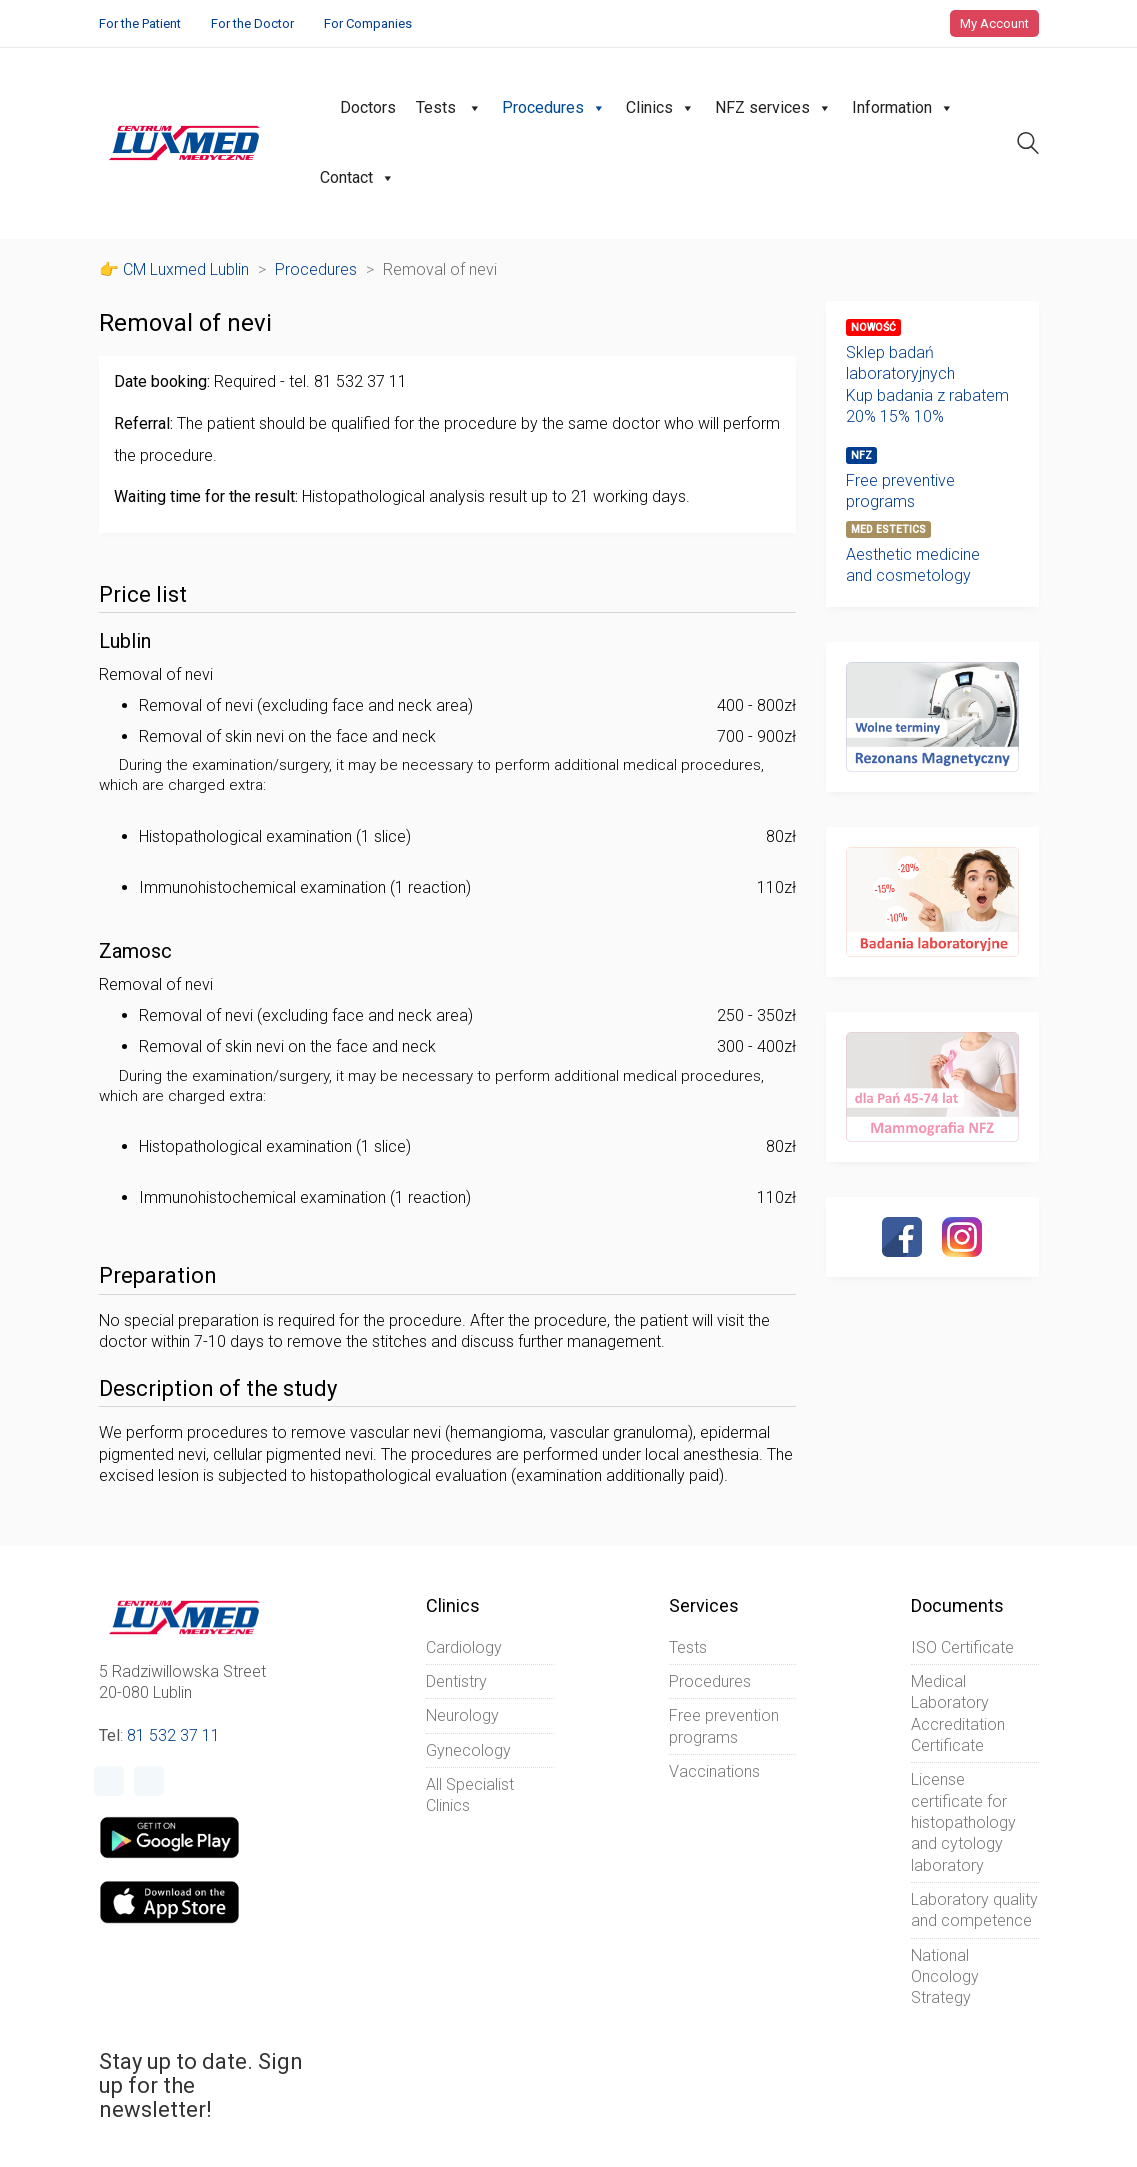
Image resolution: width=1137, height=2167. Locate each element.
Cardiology (464, 1647)
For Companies (368, 23)
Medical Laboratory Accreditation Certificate (958, 1713)
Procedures (554, 108)
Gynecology (468, 1750)
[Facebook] (902, 1237)
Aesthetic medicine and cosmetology (913, 565)
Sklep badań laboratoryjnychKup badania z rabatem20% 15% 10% (927, 384)
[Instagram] (962, 1237)
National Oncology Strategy (945, 1977)
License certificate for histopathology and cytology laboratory (963, 1822)
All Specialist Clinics (470, 1795)
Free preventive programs (900, 491)
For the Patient (140, 23)
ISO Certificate (962, 1647)
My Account (994, 23)
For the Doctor (252, 23)
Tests (449, 108)
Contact (357, 178)
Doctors (368, 107)
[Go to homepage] (184, 143)
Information (903, 108)
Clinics (660, 108)
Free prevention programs (724, 1726)
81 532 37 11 (173, 1735)
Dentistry (456, 1681)
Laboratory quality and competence (974, 1910)
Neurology (462, 1715)
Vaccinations (714, 1771)
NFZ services (773, 108)
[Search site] (1028, 145)
